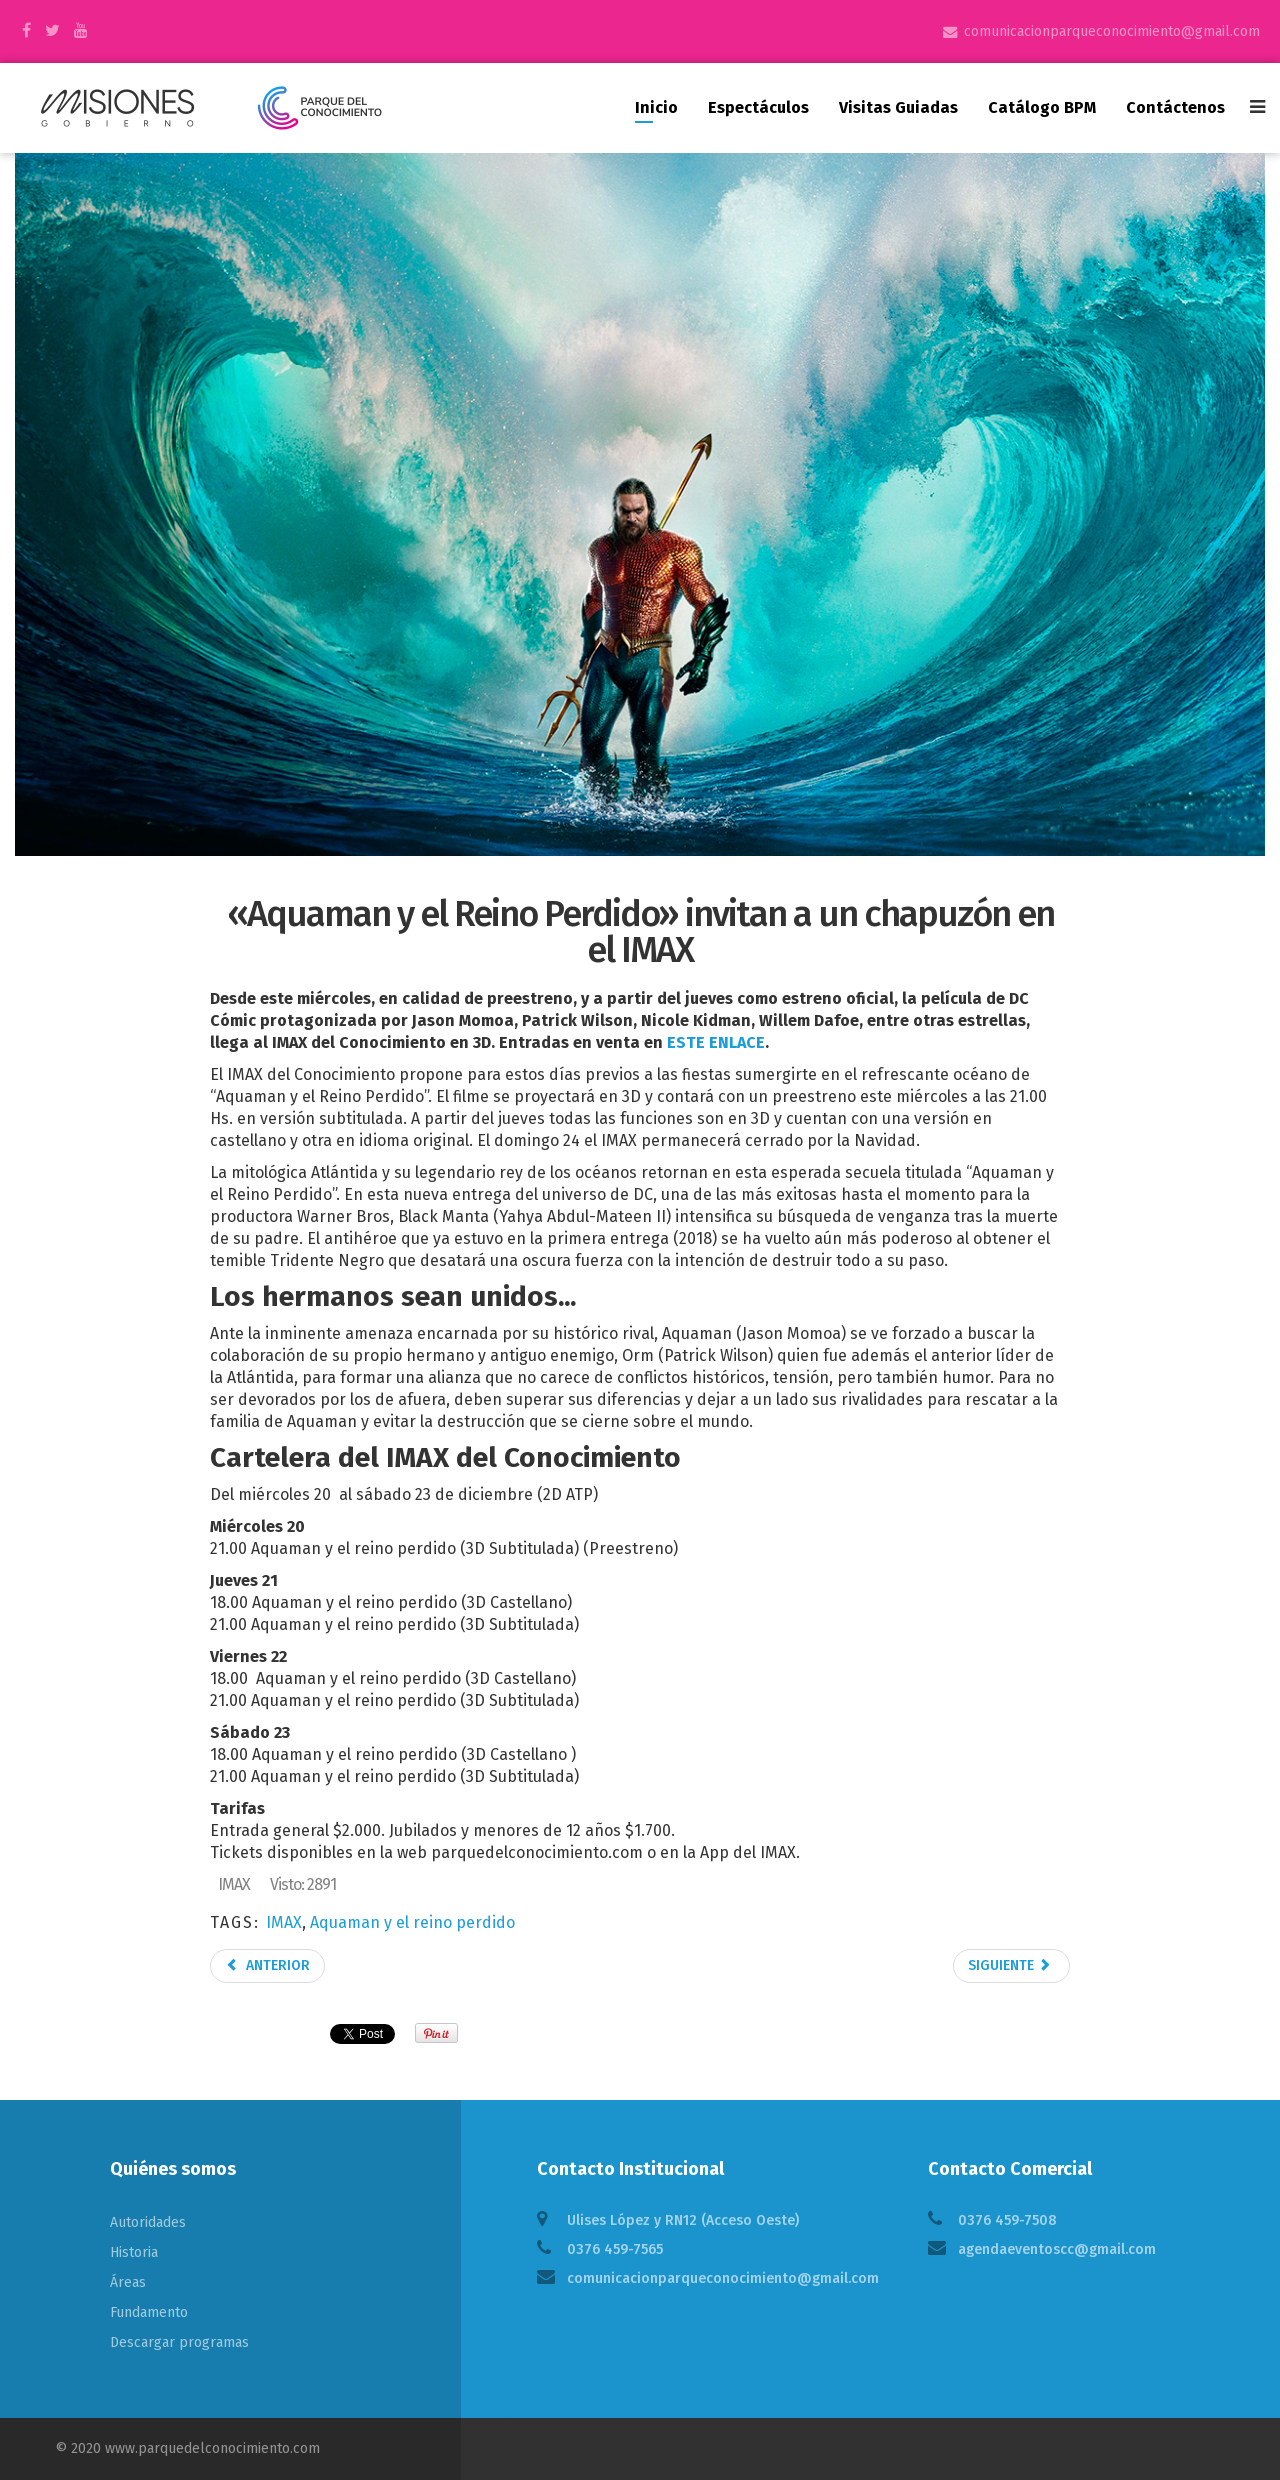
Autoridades (148, 2222)
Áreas (128, 2282)
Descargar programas (179, 2342)
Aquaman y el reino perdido (412, 1922)
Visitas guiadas (898, 107)
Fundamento (149, 2312)
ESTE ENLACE (716, 1042)
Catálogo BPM (1042, 107)
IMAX (284, 1922)
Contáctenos (1175, 107)
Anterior (267, 1965)
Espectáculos (758, 107)
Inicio (656, 107)
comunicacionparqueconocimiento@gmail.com (1112, 31)
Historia (134, 2252)
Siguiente (1010, 1965)
